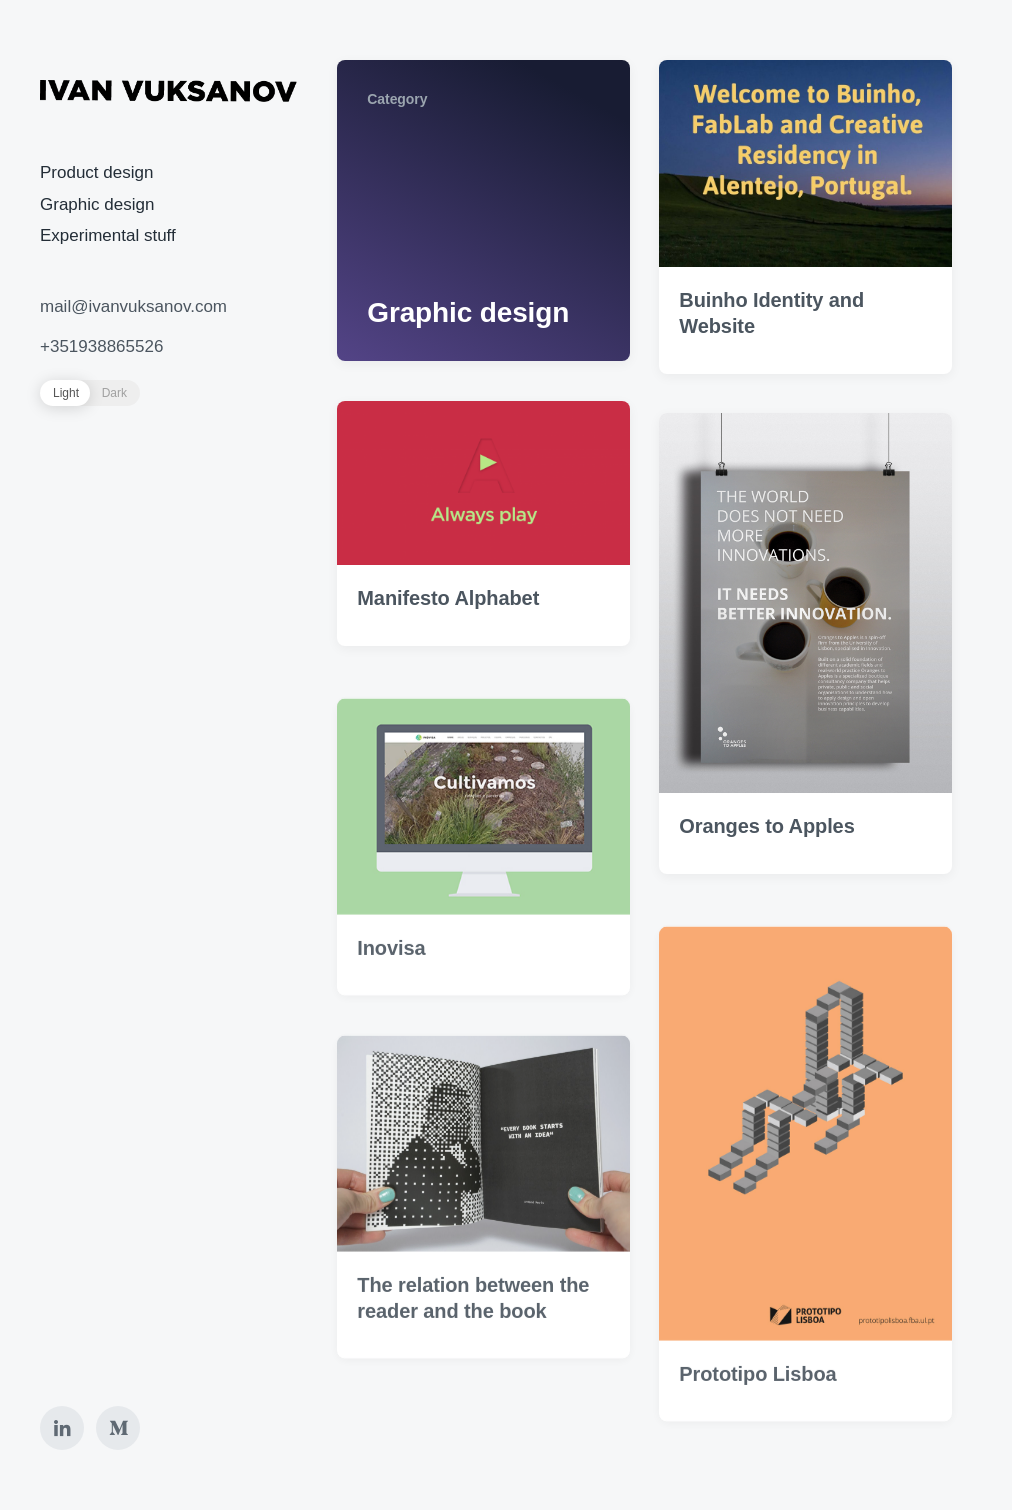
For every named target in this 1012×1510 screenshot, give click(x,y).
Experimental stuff (108, 235)
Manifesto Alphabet (448, 598)
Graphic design (97, 204)
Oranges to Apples (766, 826)
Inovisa (391, 973)
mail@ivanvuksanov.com (133, 306)
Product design (96, 172)
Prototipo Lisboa (757, 1398)
